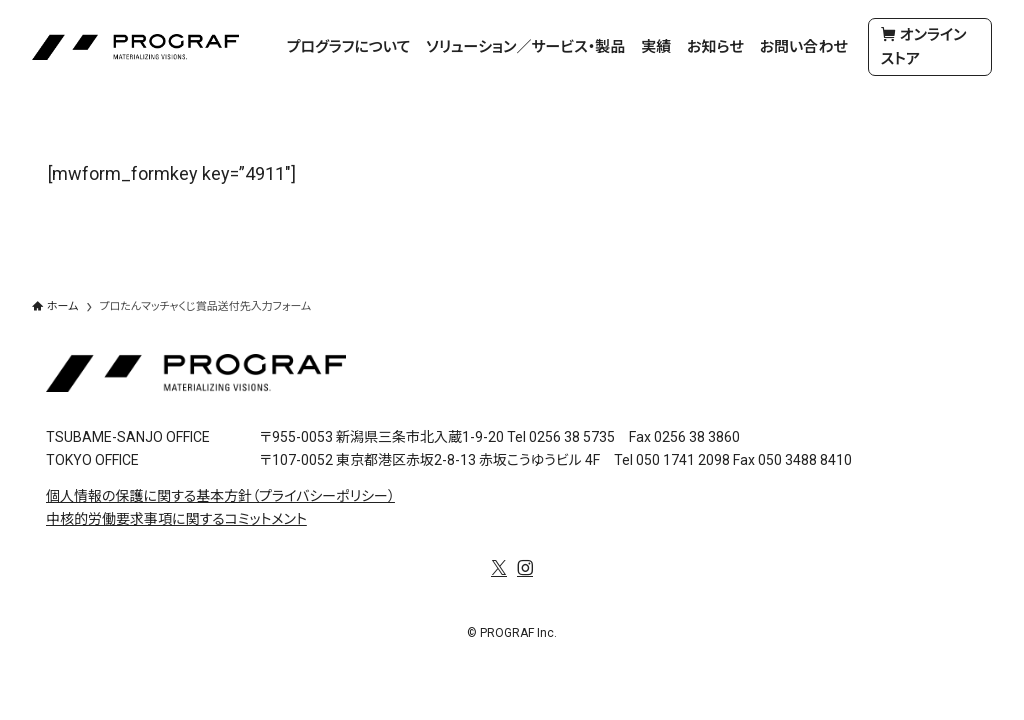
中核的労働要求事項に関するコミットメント (176, 519)
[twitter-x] (499, 568)
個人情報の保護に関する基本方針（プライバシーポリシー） (220, 496)
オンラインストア (924, 47)
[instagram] (525, 568)
